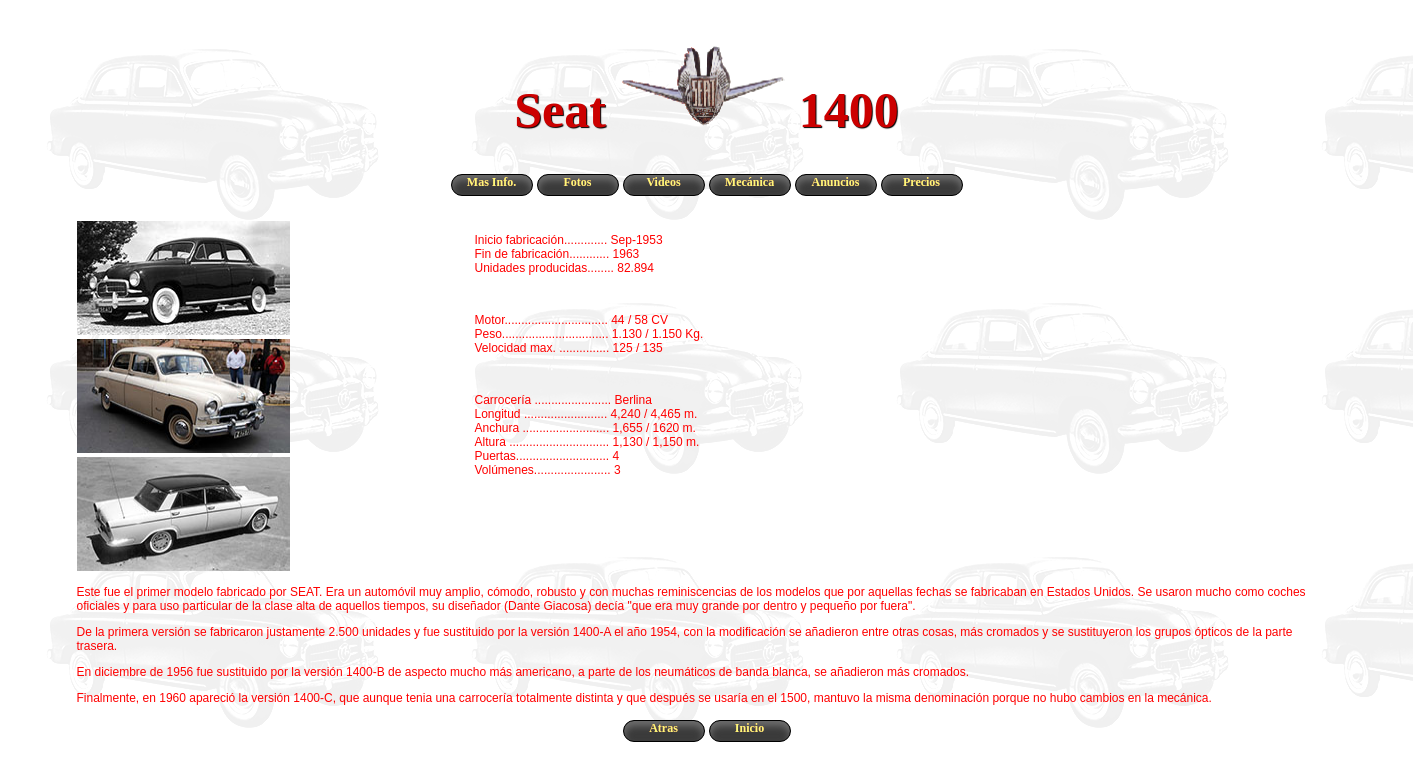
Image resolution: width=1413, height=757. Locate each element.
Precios (921, 182)
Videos (663, 182)
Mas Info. (491, 182)
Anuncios (835, 182)
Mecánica (749, 182)
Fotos (578, 182)
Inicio (749, 728)
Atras (663, 728)
